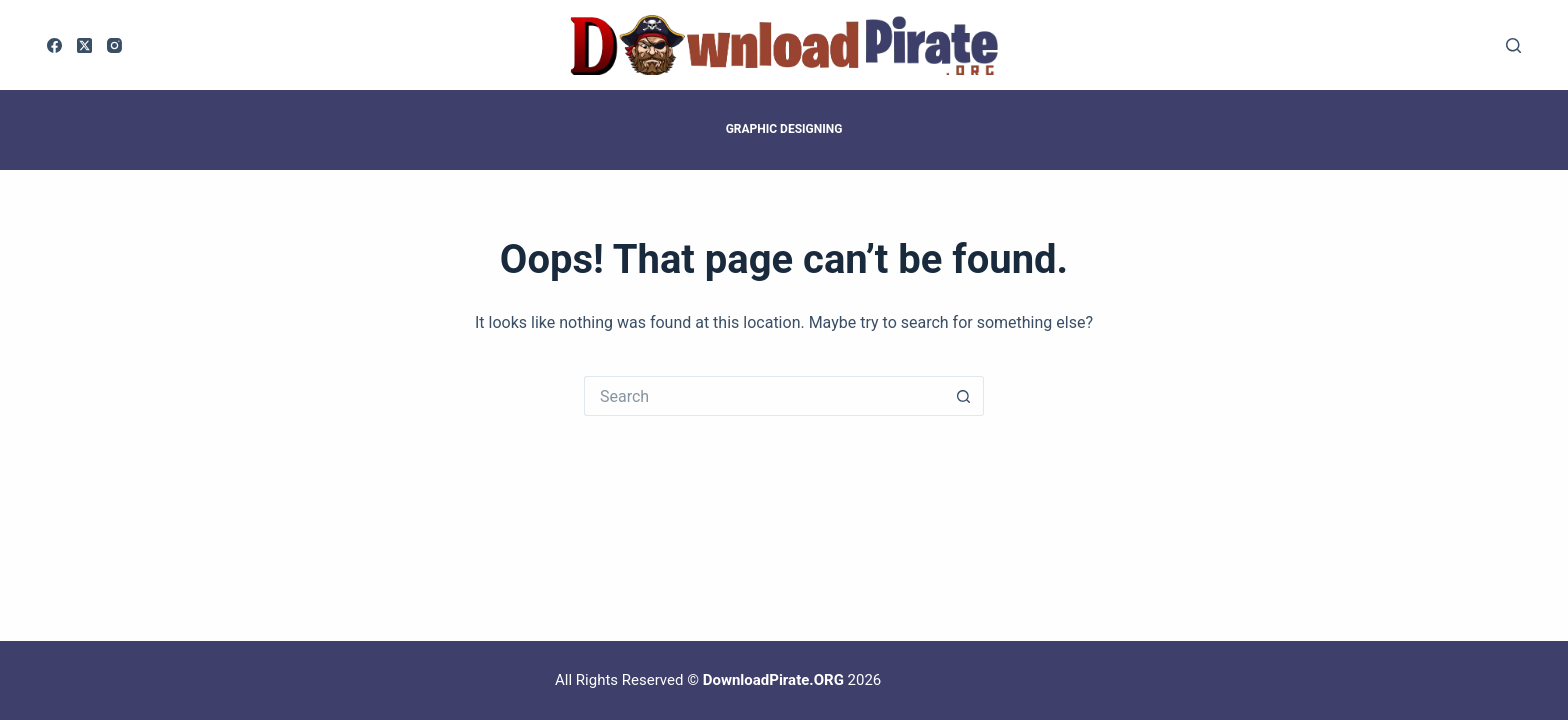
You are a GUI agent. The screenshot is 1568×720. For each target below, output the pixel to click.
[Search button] (964, 396)
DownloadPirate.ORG (773, 680)
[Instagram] (114, 45)
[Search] (1513, 45)
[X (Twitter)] (84, 45)
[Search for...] (764, 396)
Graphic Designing (784, 129)
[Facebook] (54, 45)
